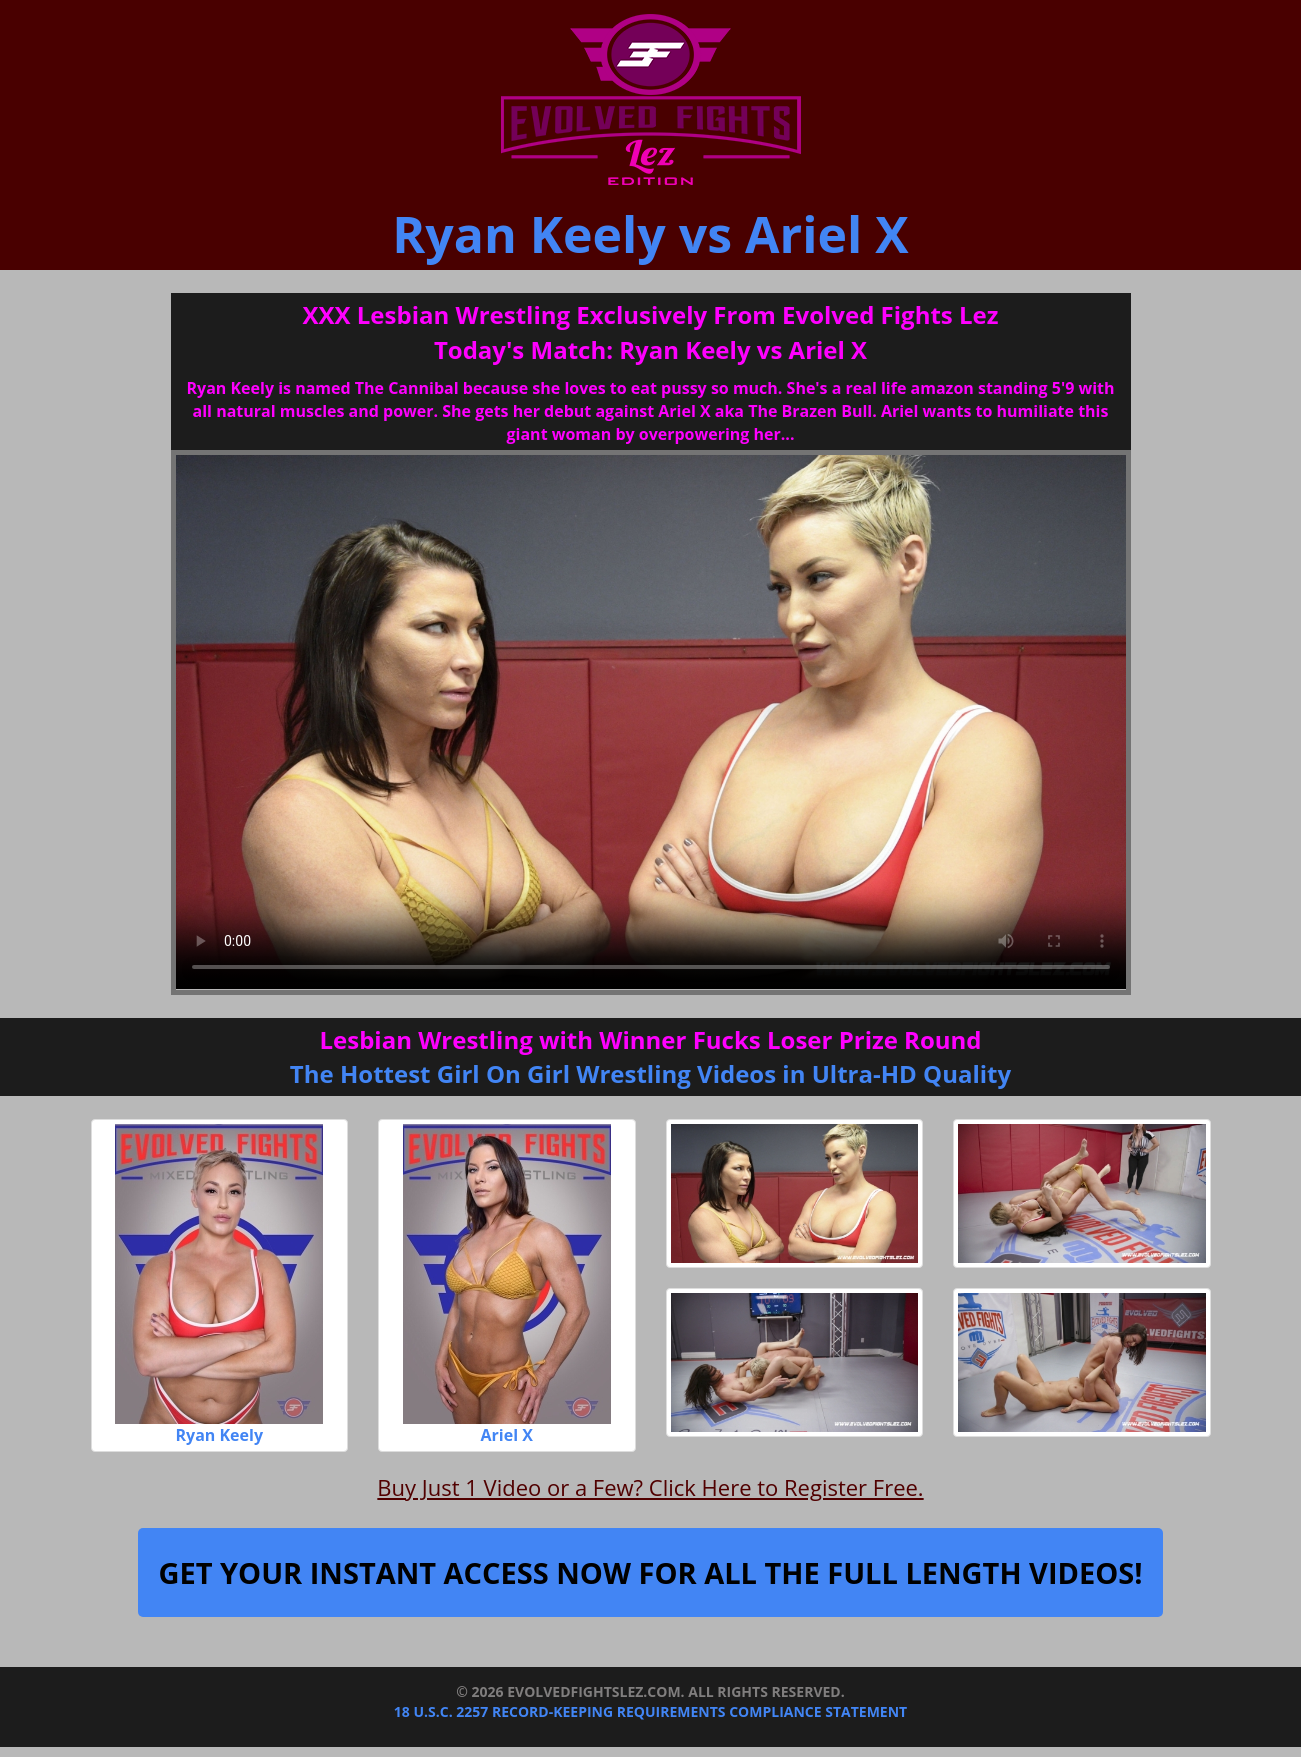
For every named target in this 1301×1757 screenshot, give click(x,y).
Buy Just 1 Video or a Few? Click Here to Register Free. (650, 1487)
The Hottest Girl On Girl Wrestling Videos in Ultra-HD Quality (650, 1073)
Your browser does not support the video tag (651, 722)
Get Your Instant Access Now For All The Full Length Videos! (650, 1572)
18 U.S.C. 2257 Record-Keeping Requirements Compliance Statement (650, 1711)
